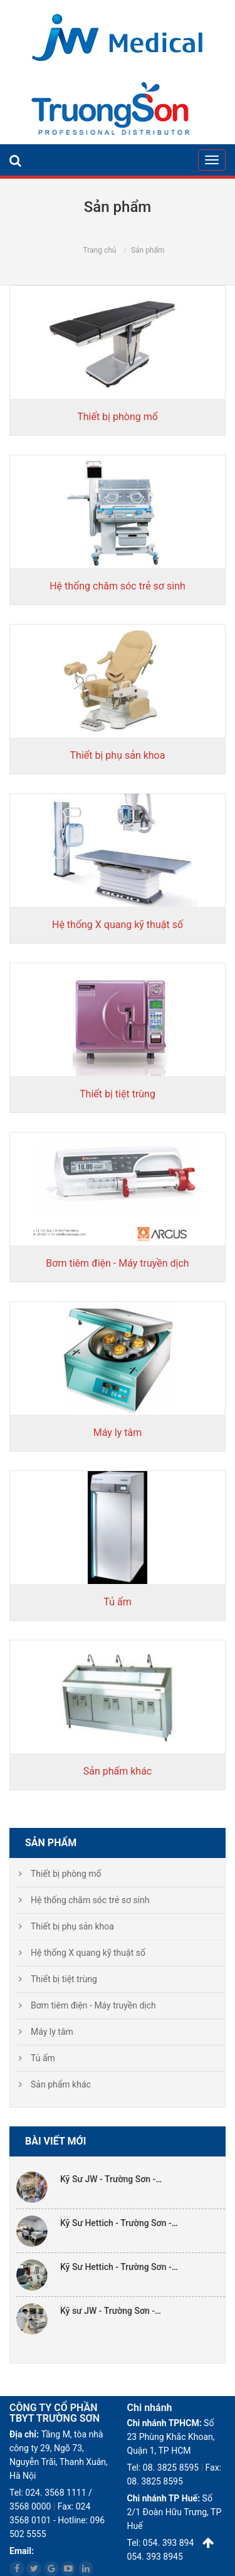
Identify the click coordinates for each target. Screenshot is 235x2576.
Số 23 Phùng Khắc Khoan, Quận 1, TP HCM (171, 2437)
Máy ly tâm (117, 1432)
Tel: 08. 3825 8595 (163, 2468)
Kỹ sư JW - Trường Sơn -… (110, 2311)
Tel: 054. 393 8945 (163, 2543)
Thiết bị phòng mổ (117, 417)
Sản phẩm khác (117, 1771)
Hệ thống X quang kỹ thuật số (117, 925)
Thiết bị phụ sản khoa (117, 755)
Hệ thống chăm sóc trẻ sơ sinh (117, 586)
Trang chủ (99, 250)
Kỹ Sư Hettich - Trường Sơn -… (119, 2223)
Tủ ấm (117, 1602)
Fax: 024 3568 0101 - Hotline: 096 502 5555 (57, 2520)
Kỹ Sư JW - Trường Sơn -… (111, 2179)
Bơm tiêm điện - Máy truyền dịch (117, 1263)
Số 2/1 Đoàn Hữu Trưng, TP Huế (174, 2512)
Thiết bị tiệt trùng (117, 1094)
